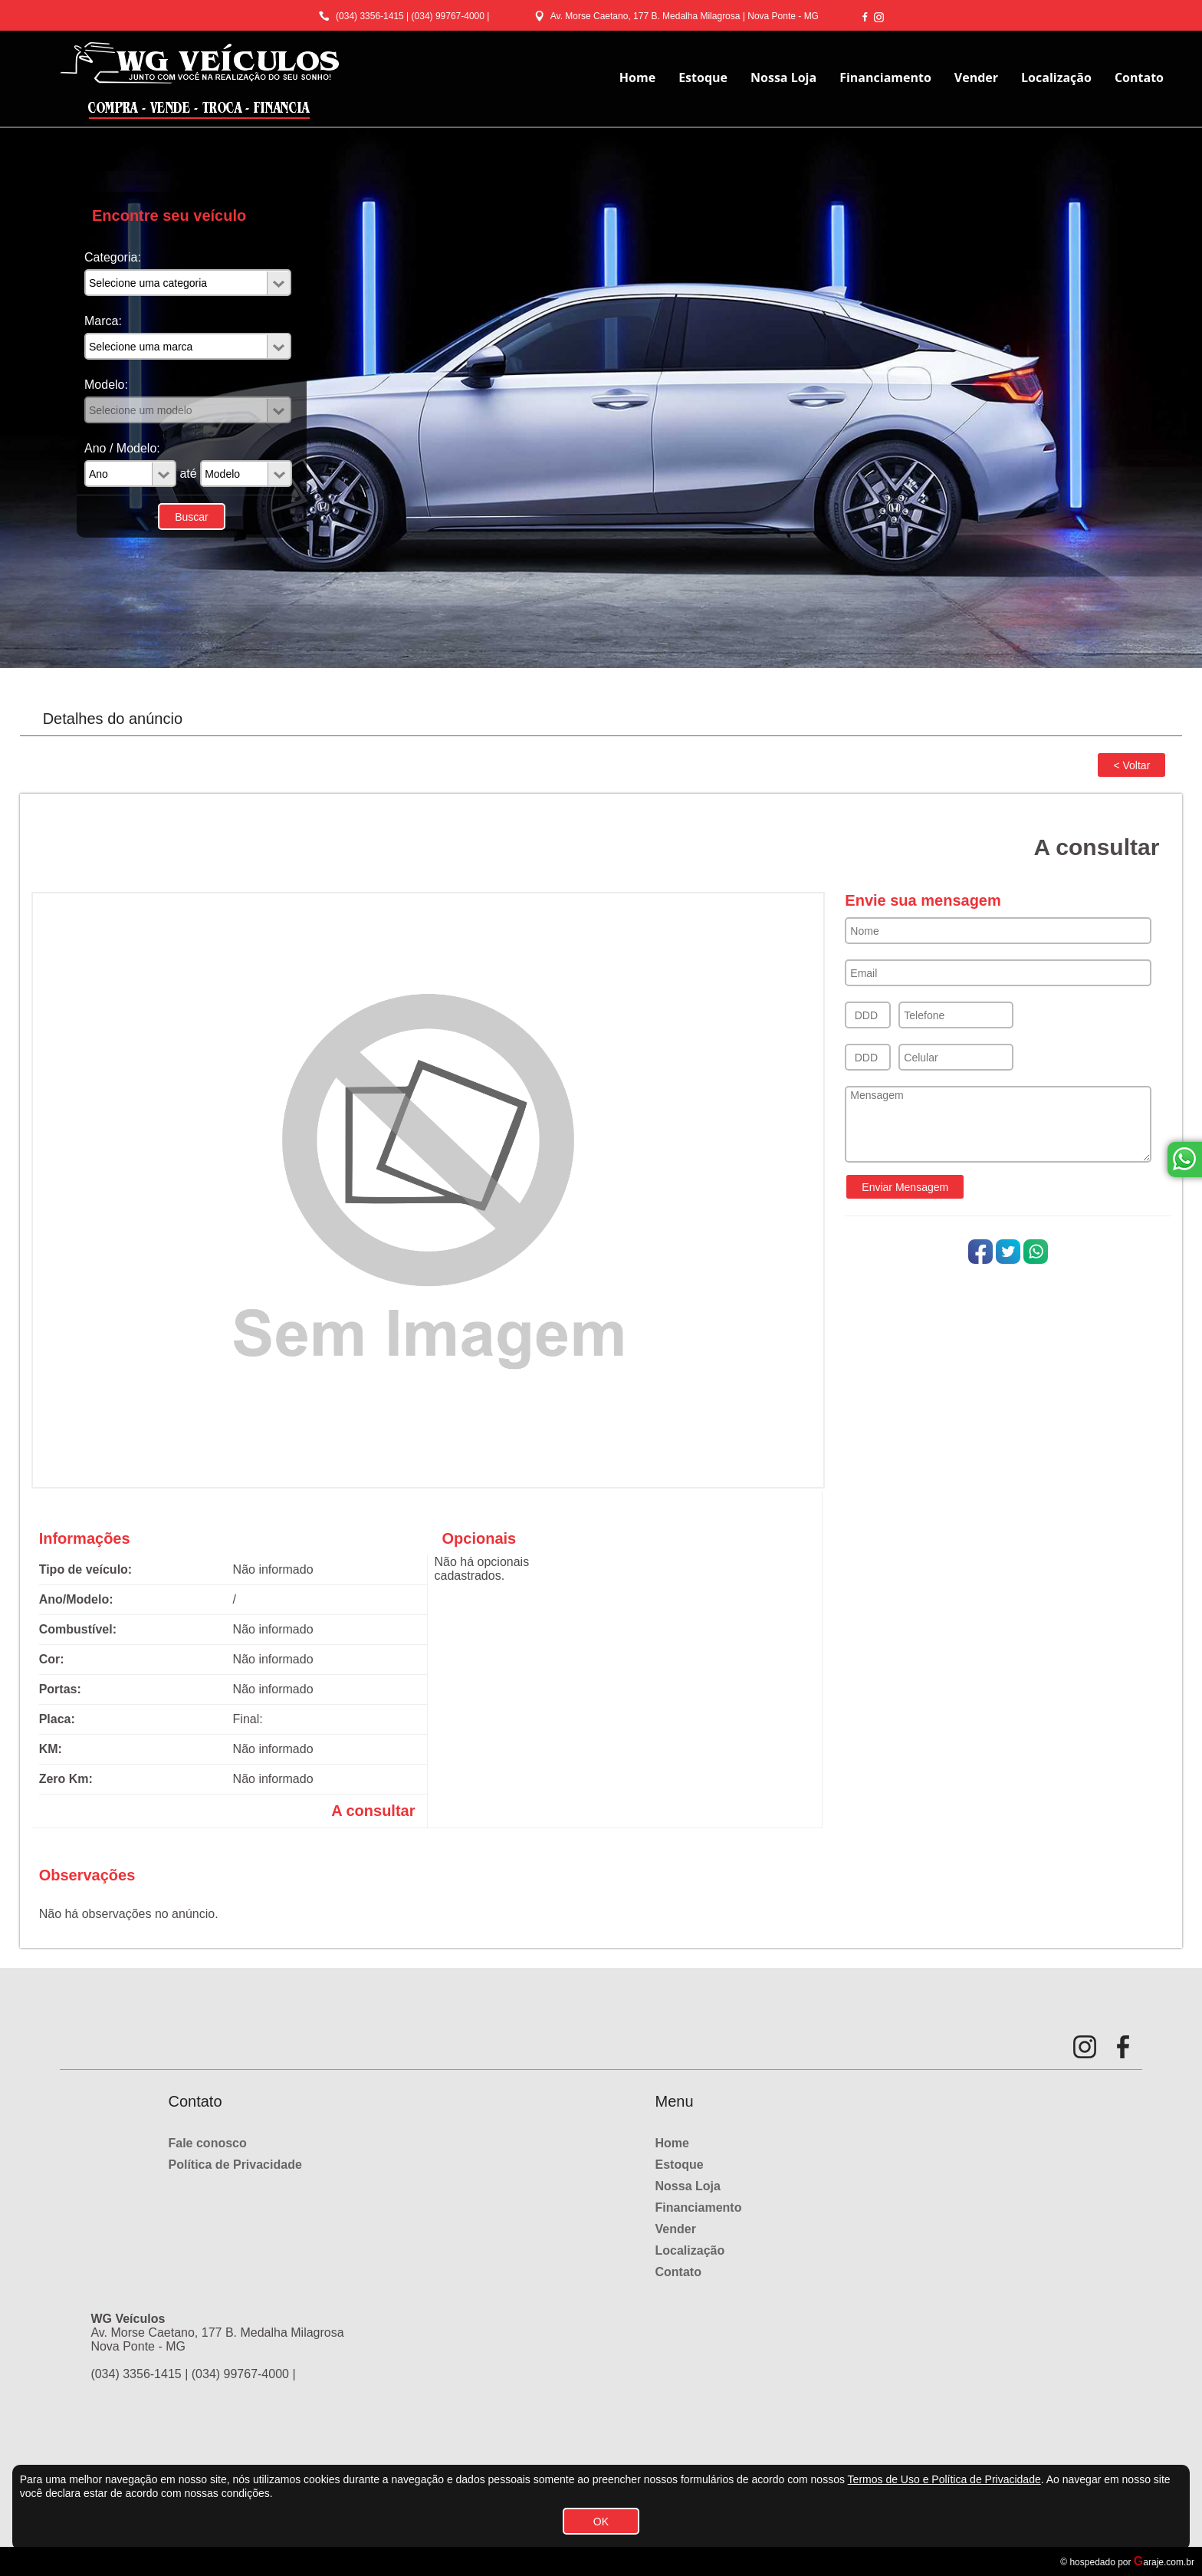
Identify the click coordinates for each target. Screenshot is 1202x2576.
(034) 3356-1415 (370, 16)
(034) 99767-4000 (448, 16)
